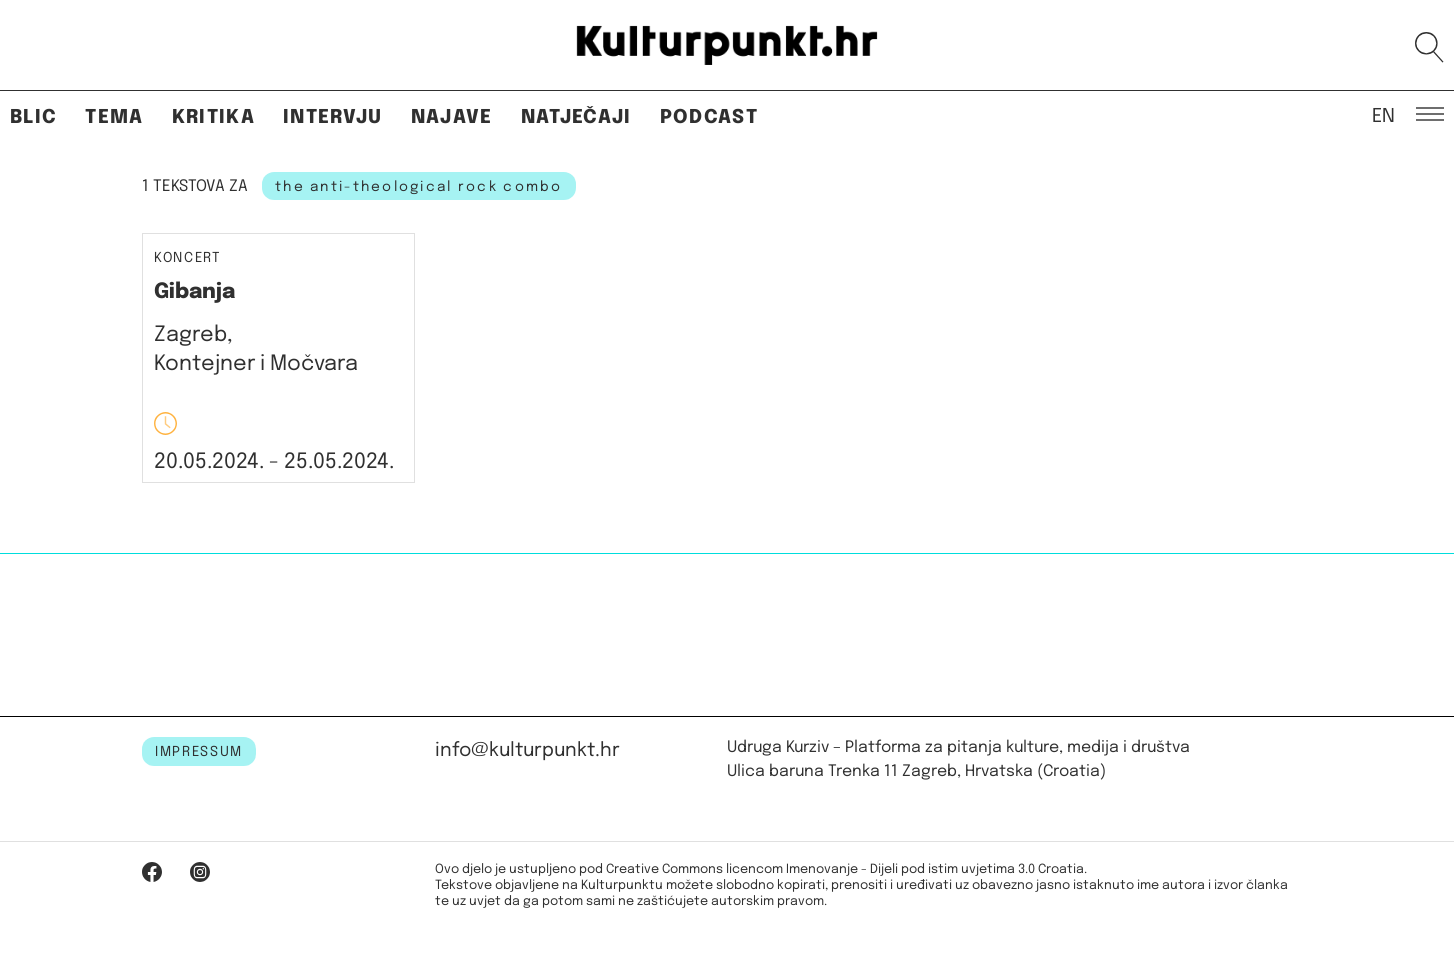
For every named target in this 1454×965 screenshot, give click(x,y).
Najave (452, 117)
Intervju (333, 117)
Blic (33, 117)
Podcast (709, 117)
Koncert (188, 258)
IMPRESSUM (199, 752)
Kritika (213, 117)
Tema (114, 117)
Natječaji (576, 117)
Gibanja (194, 292)
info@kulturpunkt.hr (527, 750)
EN (1383, 115)
